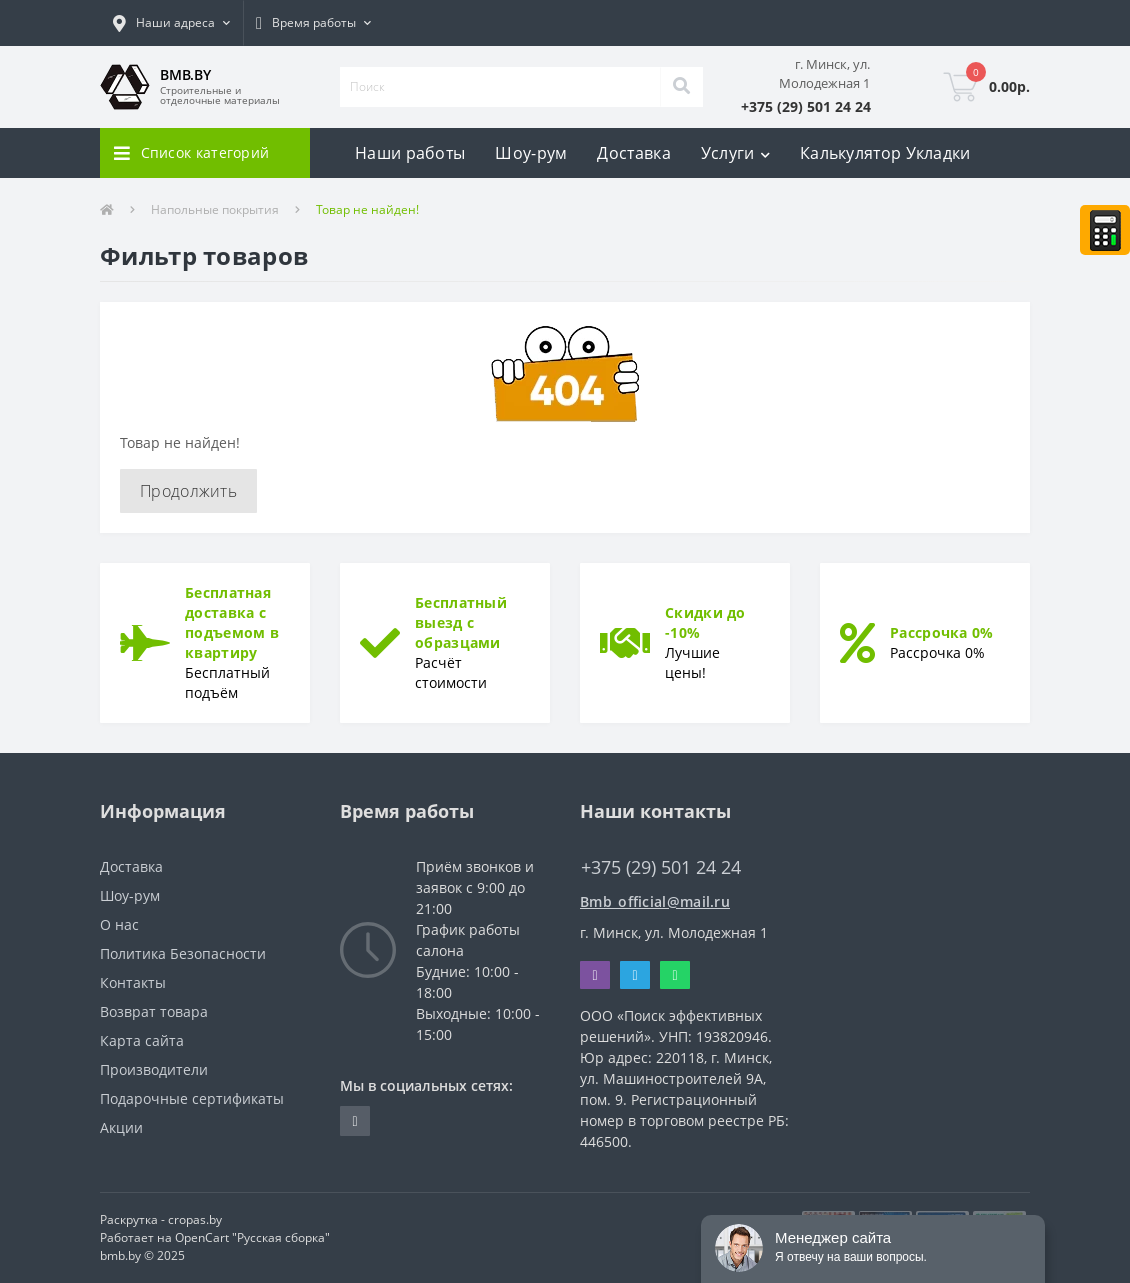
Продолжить (188, 491)
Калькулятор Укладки (885, 153)
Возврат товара (154, 1011)
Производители (154, 1069)
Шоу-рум (531, 153)
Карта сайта (142, 1040)
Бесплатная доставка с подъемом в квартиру (232, 622)
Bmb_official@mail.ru (655, 901)
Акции (121, 1127)
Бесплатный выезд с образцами (461, 622)
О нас (119, 924)
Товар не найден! (367, 209)
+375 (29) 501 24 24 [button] (661, 867)
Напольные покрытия (215, 209)
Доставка (633, 153)
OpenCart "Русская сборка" (252, 1237)
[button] (171, 23)
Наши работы (410, 153)
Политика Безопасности (183, 953)
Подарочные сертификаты (192, 1098)
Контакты (133, 982)
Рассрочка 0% (942, 632)
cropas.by (195, 1219)
